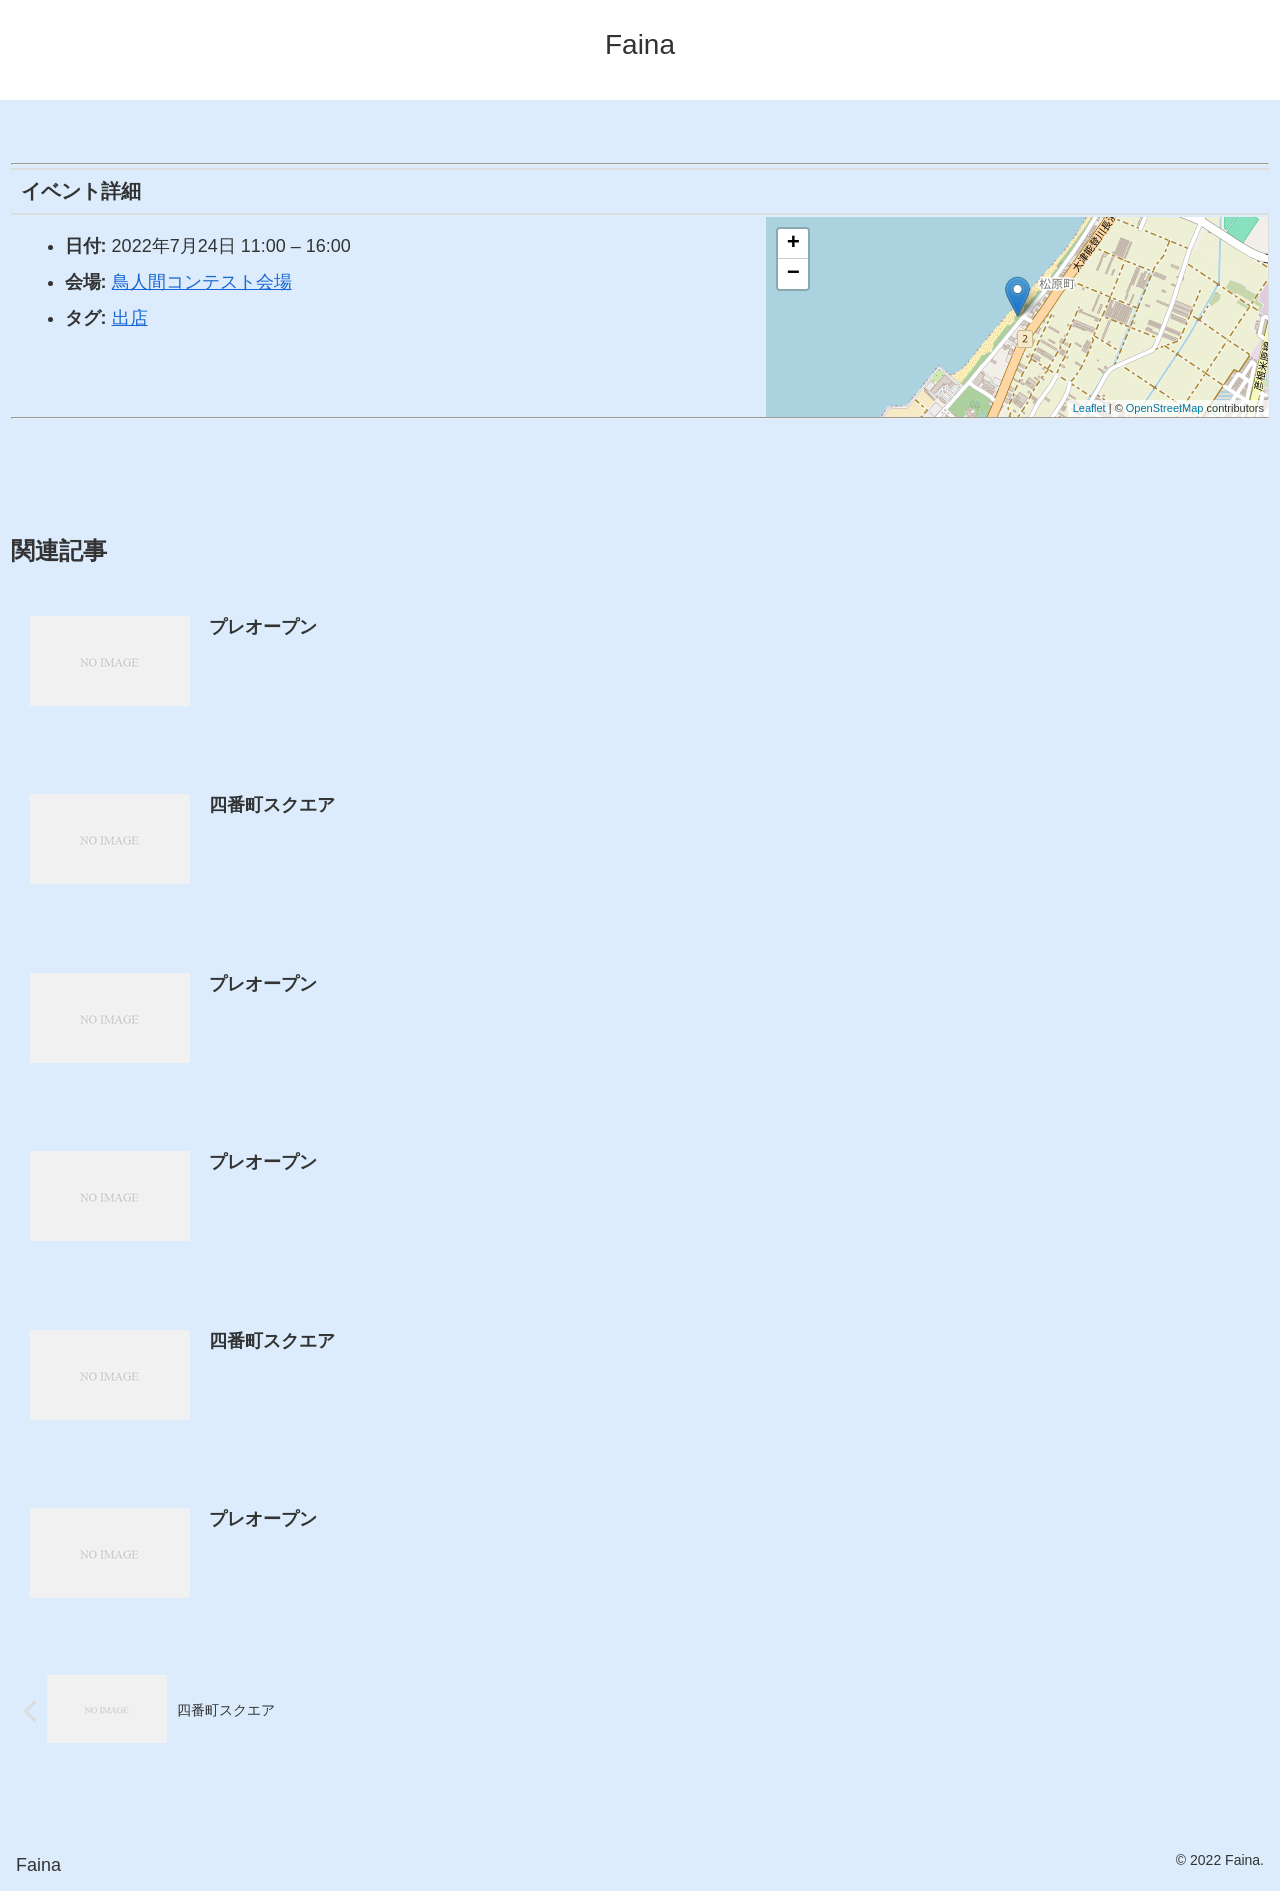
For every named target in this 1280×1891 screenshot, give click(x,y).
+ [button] (793, 244)
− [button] (793, 274)
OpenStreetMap (1165, 408)
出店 (130, 318)
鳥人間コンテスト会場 (202, 282)
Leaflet (1089, 408)
